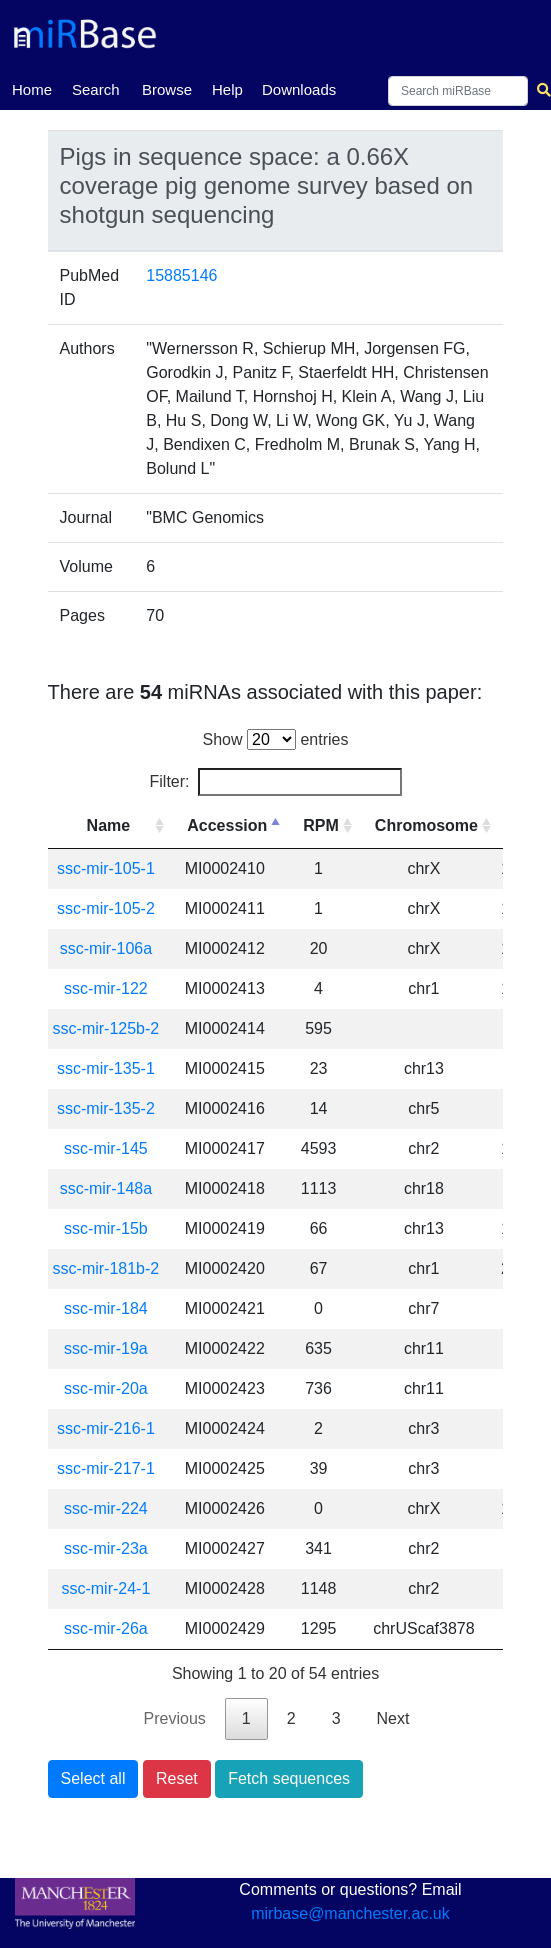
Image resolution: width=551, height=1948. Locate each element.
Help (227, 89)
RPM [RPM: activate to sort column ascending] (321, 825)
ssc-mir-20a (106, 1388)
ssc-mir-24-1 (105, 1588)
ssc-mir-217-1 (106, 1468)
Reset (177, 1778)
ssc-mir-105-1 (106, 868)
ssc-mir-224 (106, 1508)
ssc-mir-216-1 (106, 1428)
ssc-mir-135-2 (106, 1108)
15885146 (181, 275)
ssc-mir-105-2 (106, 908)
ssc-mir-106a (106, 948)
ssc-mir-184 (106, 1308)
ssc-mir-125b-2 (106, 1028)
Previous (175, 1718)
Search (96, 89)
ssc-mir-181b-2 (106, 1268)
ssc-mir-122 (106, 988)
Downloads (299, 89)
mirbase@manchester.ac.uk (350, 1913)
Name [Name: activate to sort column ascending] (109, 825)
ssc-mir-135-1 (106, 1068)
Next (393, 1718)
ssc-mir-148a (106, 1188)
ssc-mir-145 (106, 1148)
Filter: (276, 782)
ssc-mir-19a (106, 1348)
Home (32, 88)
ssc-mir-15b (106, 1228)
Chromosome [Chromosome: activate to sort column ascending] (426, 825)
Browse (167, 89)
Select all (93, 1778)
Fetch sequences (289, 1778)
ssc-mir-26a (106, 1628)
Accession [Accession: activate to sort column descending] (227, 825)
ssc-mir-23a (106, 1548)
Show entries (276, 739)
